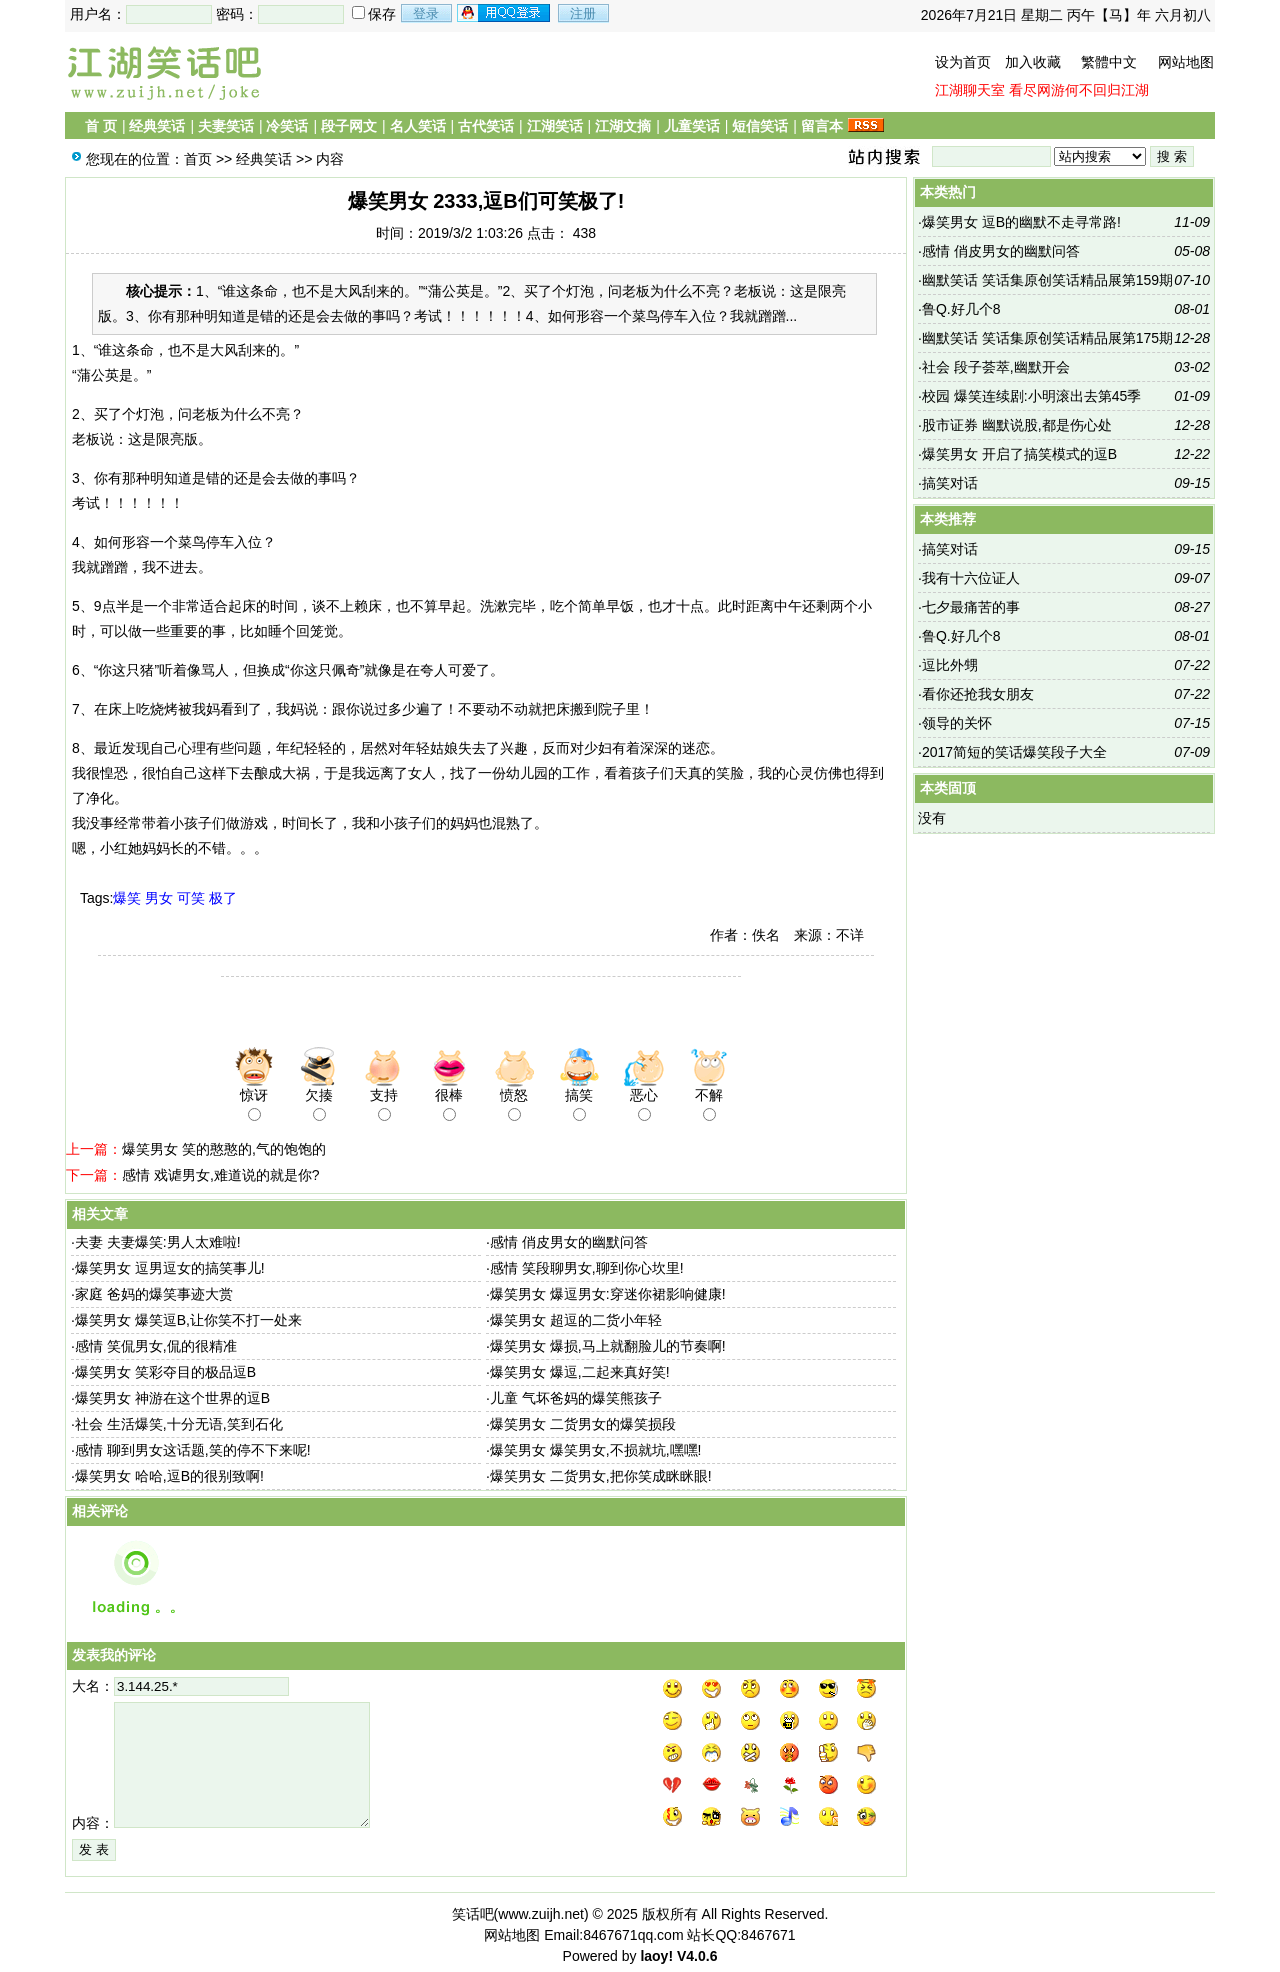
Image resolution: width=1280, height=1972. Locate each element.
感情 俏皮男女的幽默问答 (569, 1242)
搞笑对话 (950, 483)
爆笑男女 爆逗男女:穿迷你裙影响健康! (608, 1294)
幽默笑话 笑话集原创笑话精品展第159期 (1047, 280)
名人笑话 (418, 126)
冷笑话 (287, 126)
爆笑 (127, 898)
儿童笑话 (692, 126)
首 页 (101, 126)
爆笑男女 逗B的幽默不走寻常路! (1021, 222)
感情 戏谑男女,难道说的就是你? (221, 1175)
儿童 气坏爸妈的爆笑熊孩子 (576, 1398)
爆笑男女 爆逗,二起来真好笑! (580, 1372)
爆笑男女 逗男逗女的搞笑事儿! (170, 1268)
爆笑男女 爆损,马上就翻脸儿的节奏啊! (608, 1346)
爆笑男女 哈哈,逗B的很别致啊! (169, 1476)
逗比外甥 (950, 665)
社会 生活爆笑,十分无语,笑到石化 (179, 1424)
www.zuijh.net (541, 1914)
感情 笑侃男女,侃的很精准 (156, 1346)
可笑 (191, 898)
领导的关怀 (957, 723)
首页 (198, 159)
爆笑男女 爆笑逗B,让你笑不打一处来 (188, 1320)
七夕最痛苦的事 (971, 607)
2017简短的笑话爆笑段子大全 (1014, 752)
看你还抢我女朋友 (978, 694)
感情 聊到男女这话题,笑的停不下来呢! (193, 1450)
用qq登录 (505, 13)
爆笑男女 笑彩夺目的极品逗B (165, 1372)
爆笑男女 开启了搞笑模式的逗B (1019, 454)
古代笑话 (486, 126)
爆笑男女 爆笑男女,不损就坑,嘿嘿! (596, 1450)
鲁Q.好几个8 (961, 309)
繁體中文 (1109, 62)
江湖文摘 (623, 126)
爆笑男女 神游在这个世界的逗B (172, 1398)
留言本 (822, 126)
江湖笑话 (555, 126)
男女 (159, 898)
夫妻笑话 (226, 126)
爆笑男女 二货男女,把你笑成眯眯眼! (601, 1476)
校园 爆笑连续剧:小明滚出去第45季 (1031, 396)
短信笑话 (760, 126)
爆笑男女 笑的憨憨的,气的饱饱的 (224, 1149)
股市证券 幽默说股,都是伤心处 (1017, 425)
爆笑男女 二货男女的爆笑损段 (583, 1424)
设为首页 (963, 62)
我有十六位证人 (971, 578)
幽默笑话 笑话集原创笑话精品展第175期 (1047, 338)
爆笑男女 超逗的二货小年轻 (576, 1320)
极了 (223, 898)
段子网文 (349, 126)
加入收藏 (1033, 62)
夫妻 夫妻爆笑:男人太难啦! (158, 1242)
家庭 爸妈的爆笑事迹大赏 (154, 1294)
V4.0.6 (697, 1956)
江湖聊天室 (970, 90)
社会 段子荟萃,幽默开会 (996, 367)
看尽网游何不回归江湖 (1079, 90)
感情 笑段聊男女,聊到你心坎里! (587, 1268)
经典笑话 (157, 126)
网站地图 (1186, 62)
